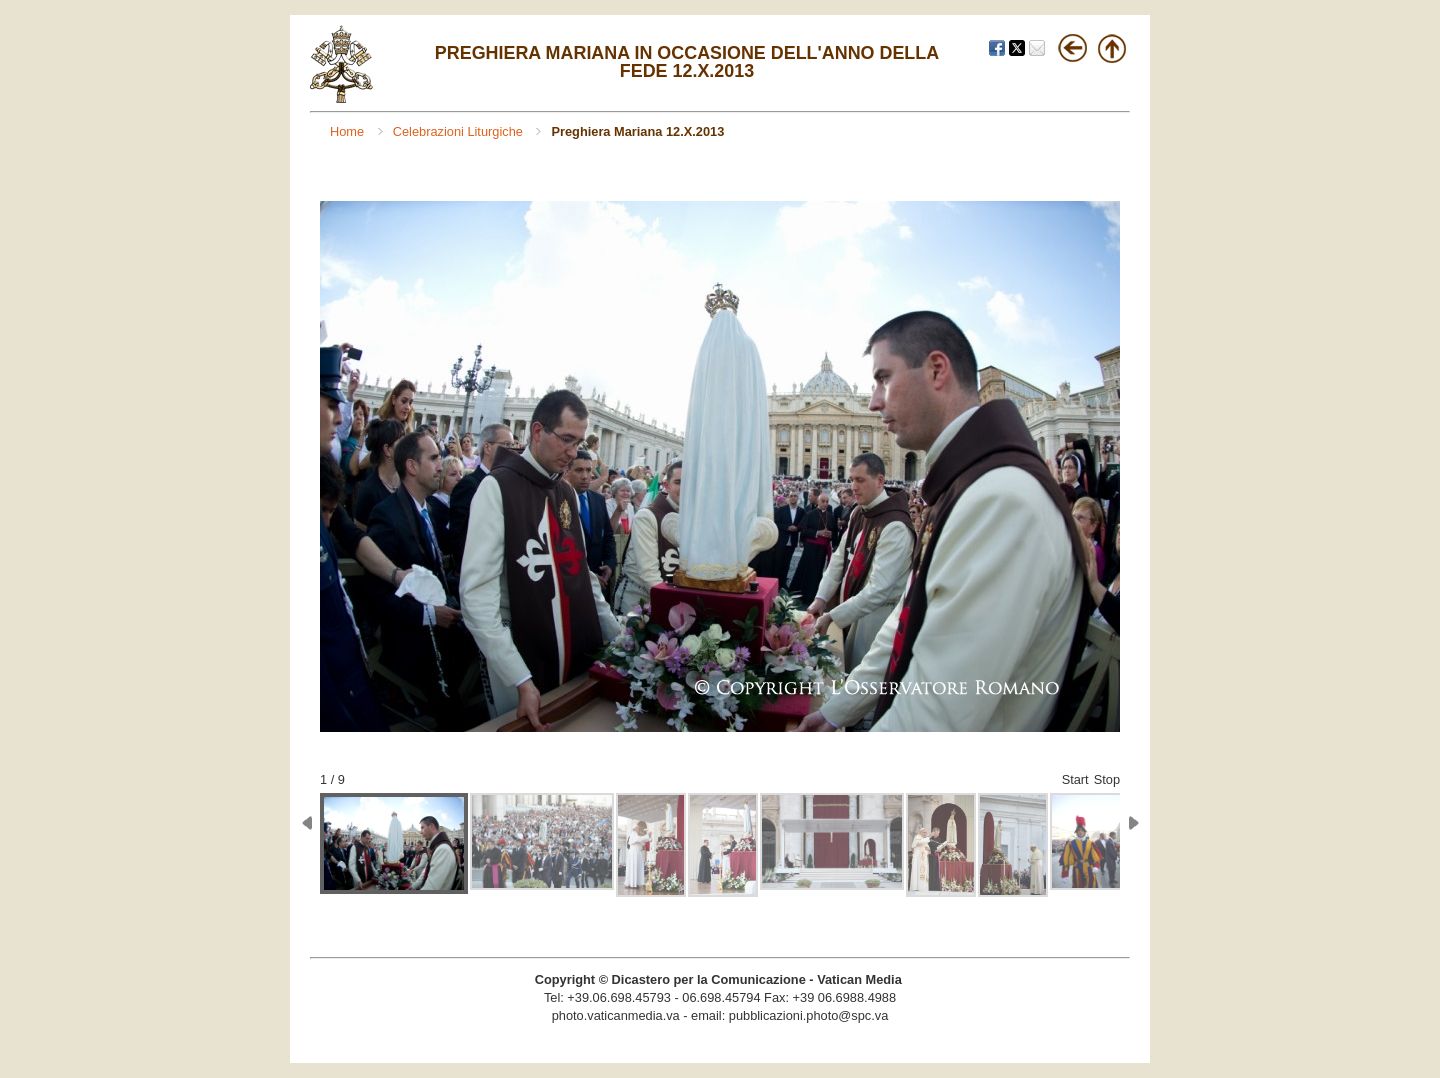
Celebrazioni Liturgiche (460, 131)
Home (349, 131)
